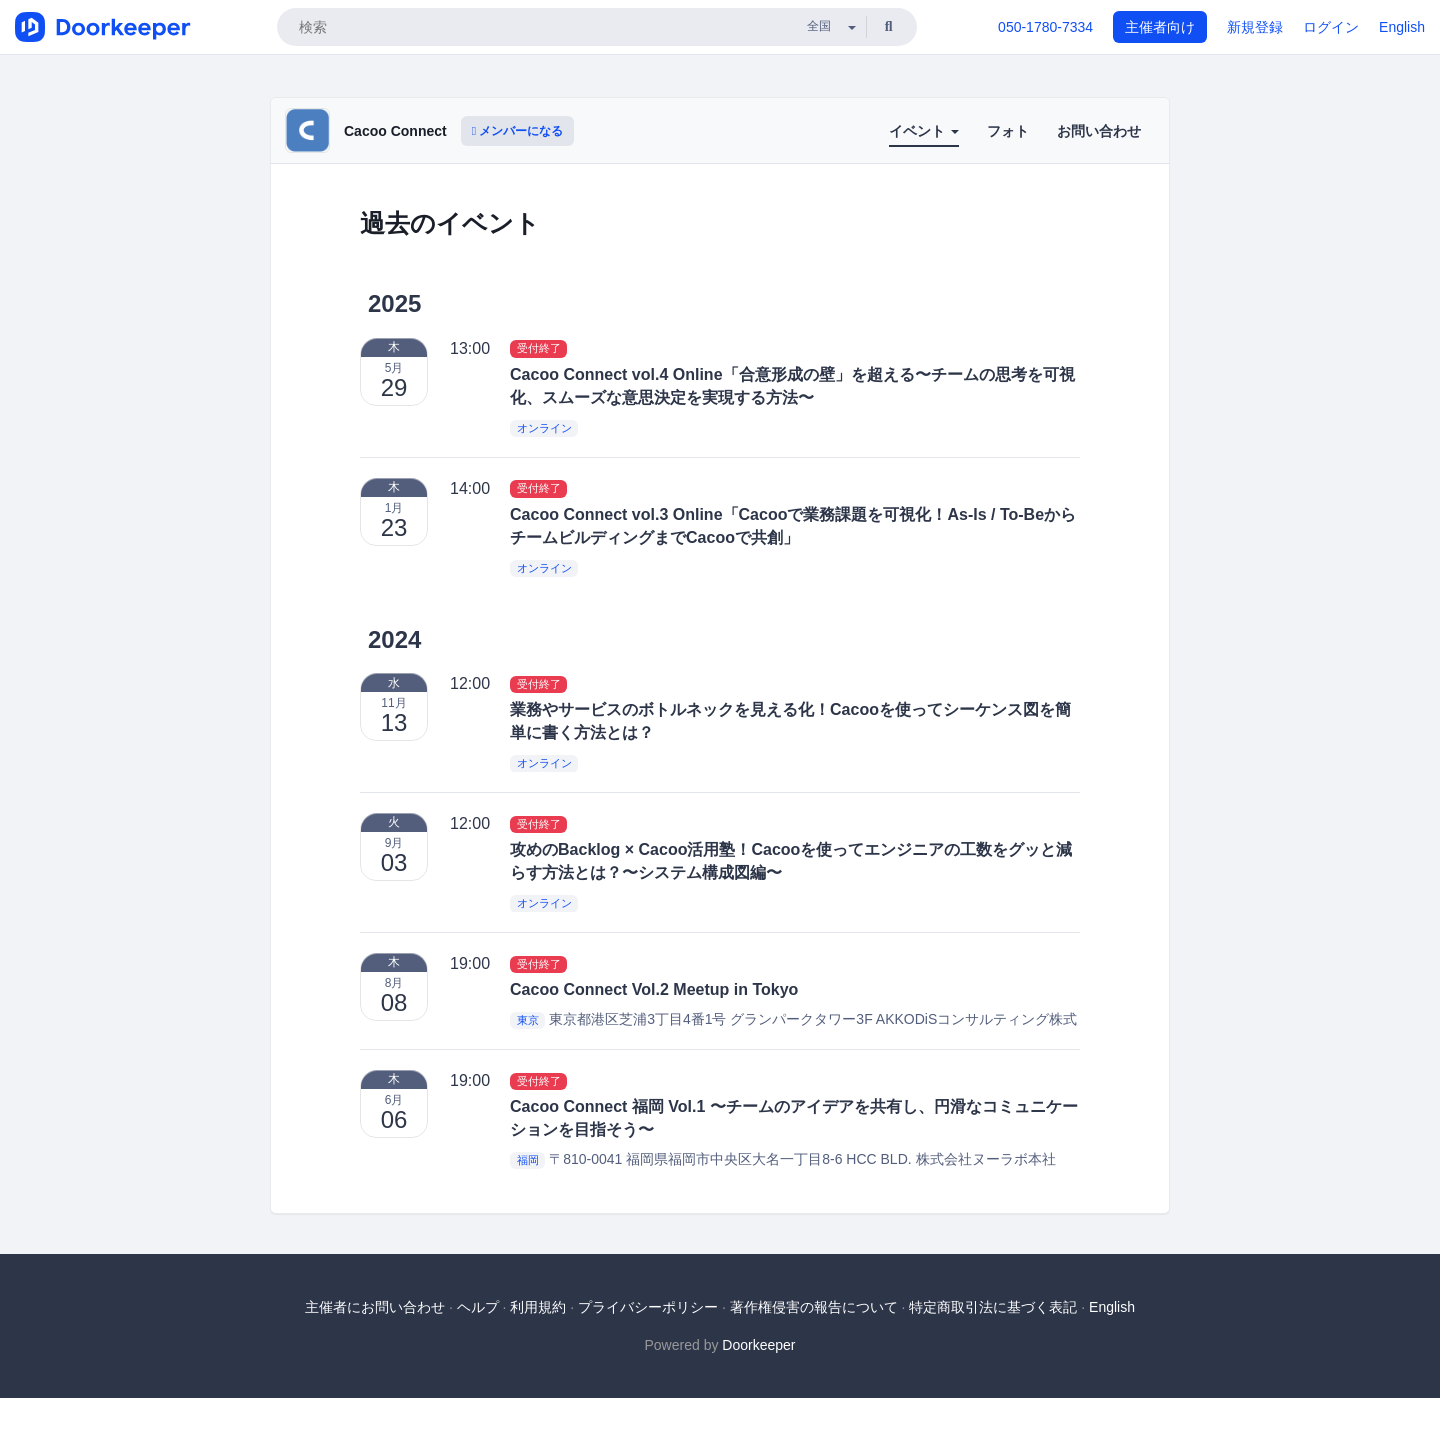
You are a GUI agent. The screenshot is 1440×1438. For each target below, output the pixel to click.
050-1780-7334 (1045, 27)
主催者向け (1160, 27)
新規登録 (1255, 27)
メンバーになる (518, 131)
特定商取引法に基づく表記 (993, 1307)
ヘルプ (478, 1307)
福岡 (528, 1160)
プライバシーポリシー (648, 1307)
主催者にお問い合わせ (375, 1307)
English (1402, 27)
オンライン (544, 428)
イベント (924, 131)
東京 (528, 1020)
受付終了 (539, 349)
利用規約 (538, 1307)
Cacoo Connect (395, 131)
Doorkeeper (758, 1345)
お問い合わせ (1099, 131)
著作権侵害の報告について (814, 1307)
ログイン (1331, 27)
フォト (1008, 131)
